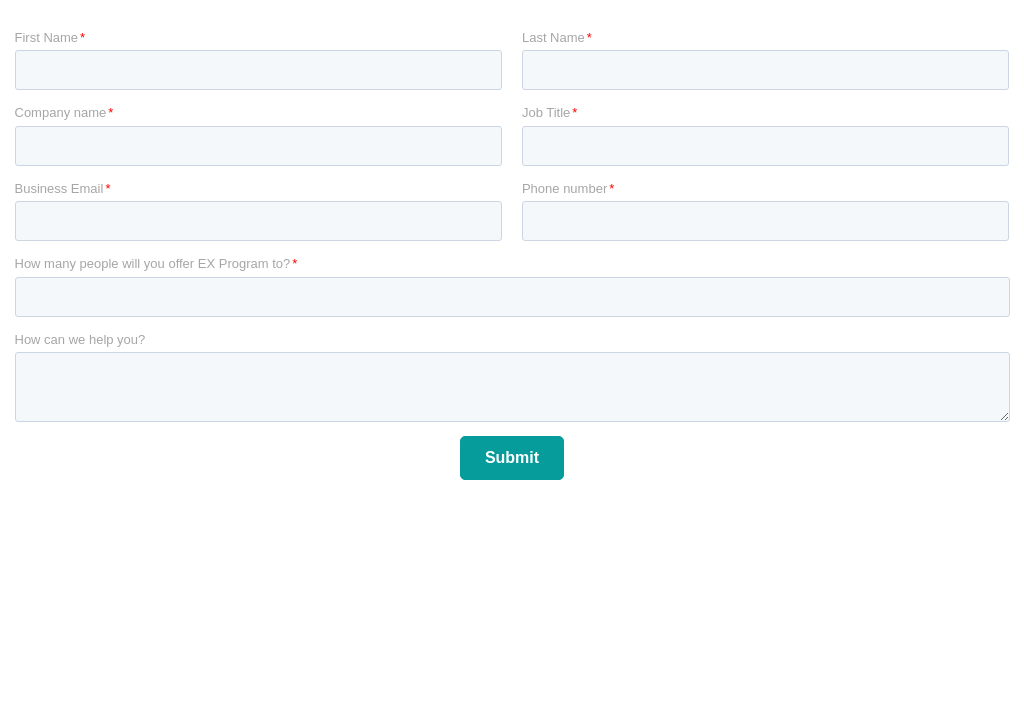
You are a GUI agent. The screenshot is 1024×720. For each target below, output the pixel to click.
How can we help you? (80, 339)
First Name (47, 37)
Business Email (59, 188)
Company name (61, 112)
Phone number (564, 188)
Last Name (553, 37)
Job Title (546, 112)
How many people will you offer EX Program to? (153, 263)
